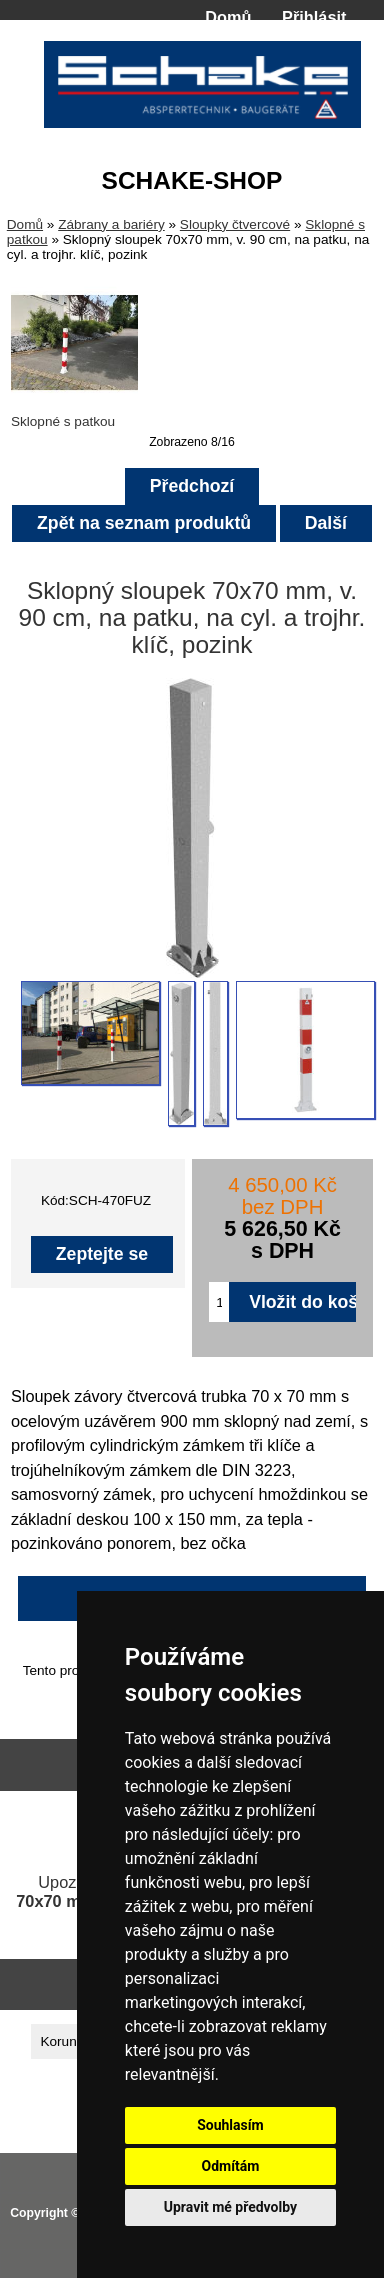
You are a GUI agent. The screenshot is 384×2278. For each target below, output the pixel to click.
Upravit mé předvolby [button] (230, 2207)
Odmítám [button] (230, 2166)
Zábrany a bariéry (111, 224)
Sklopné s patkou (74, 414)
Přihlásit (314, 17)
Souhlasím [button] (230, 2125)
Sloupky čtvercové (235, 224)
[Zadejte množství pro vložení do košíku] (219, 1302)
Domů (228, 17)
